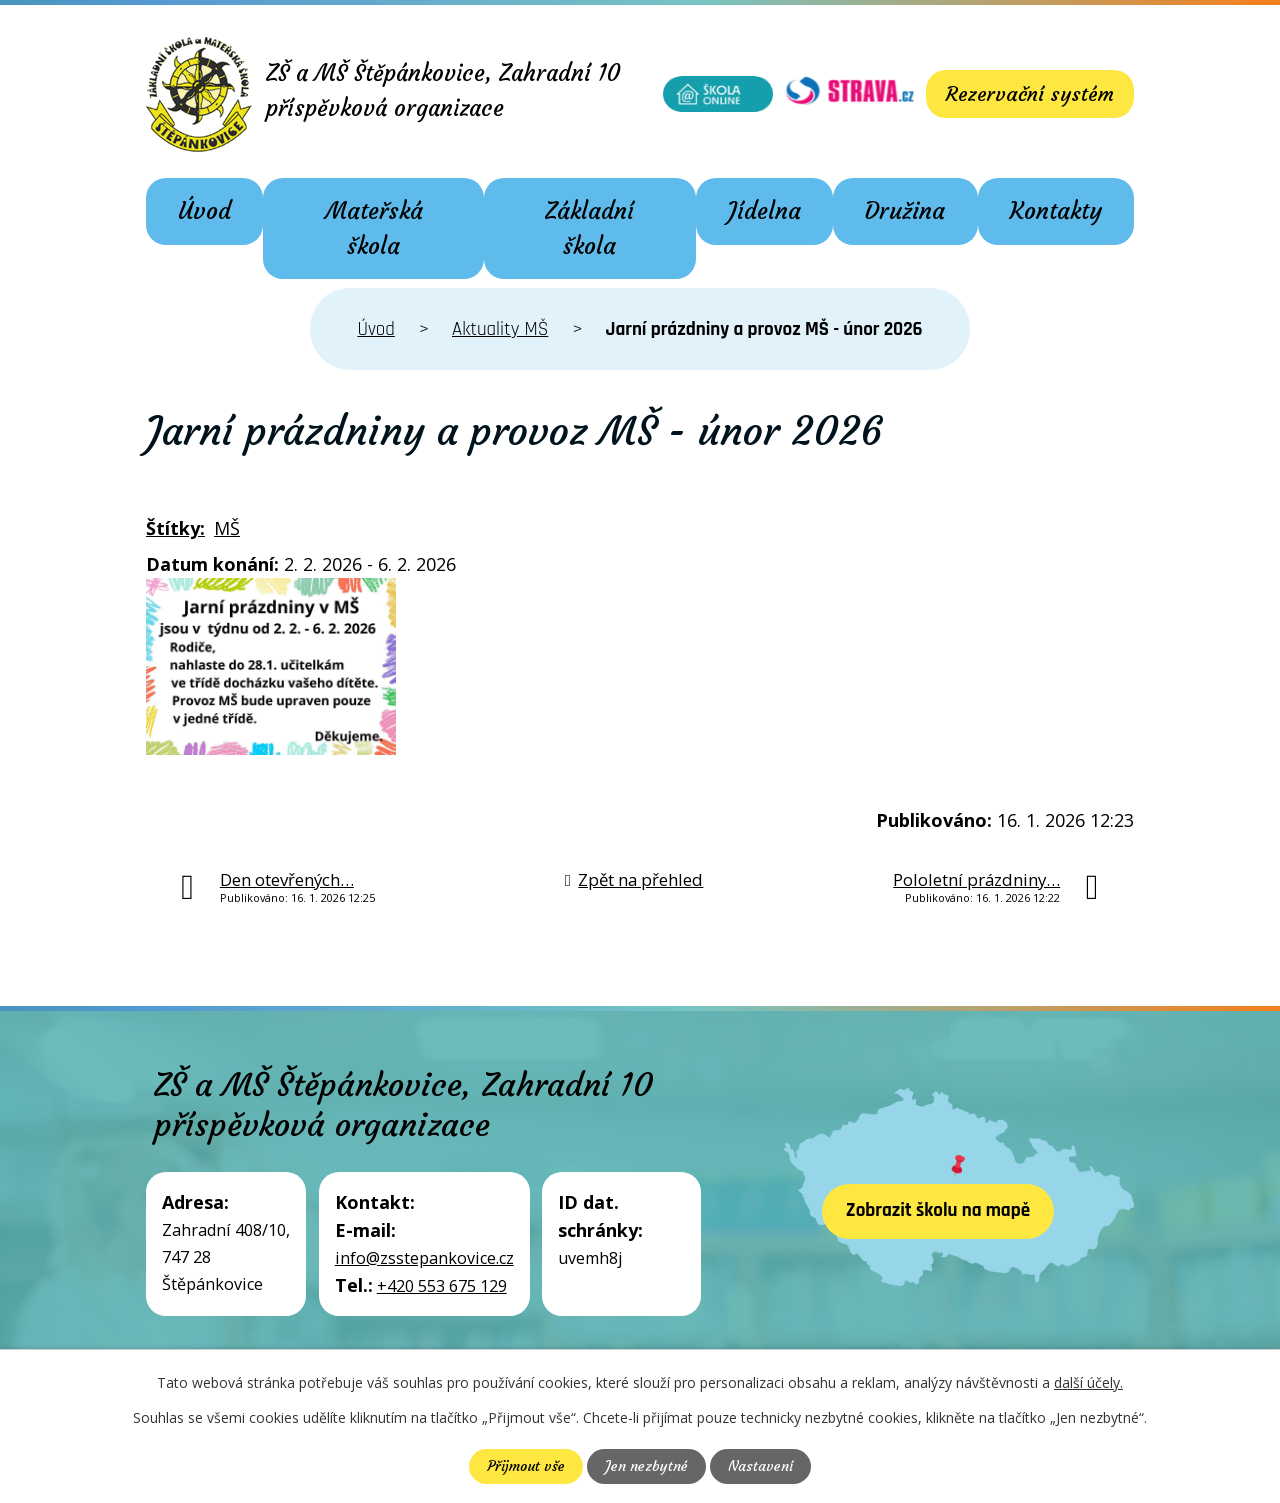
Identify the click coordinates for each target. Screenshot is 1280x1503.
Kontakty (1056, 211)
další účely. (1088, 1382)
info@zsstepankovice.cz (424, 1258)
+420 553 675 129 (442, 1286)
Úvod (204, 211)
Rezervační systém (1030, 93)
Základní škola (589, 228)
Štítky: (175, 528)
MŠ (227, 528)
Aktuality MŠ (500, 329)
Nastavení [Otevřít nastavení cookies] (760, 1466)
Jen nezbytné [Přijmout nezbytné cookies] (646, 1466)
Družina (905, 211)
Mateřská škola (374, 228)
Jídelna (764, 211)
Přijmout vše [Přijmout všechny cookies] (526, 1466)
